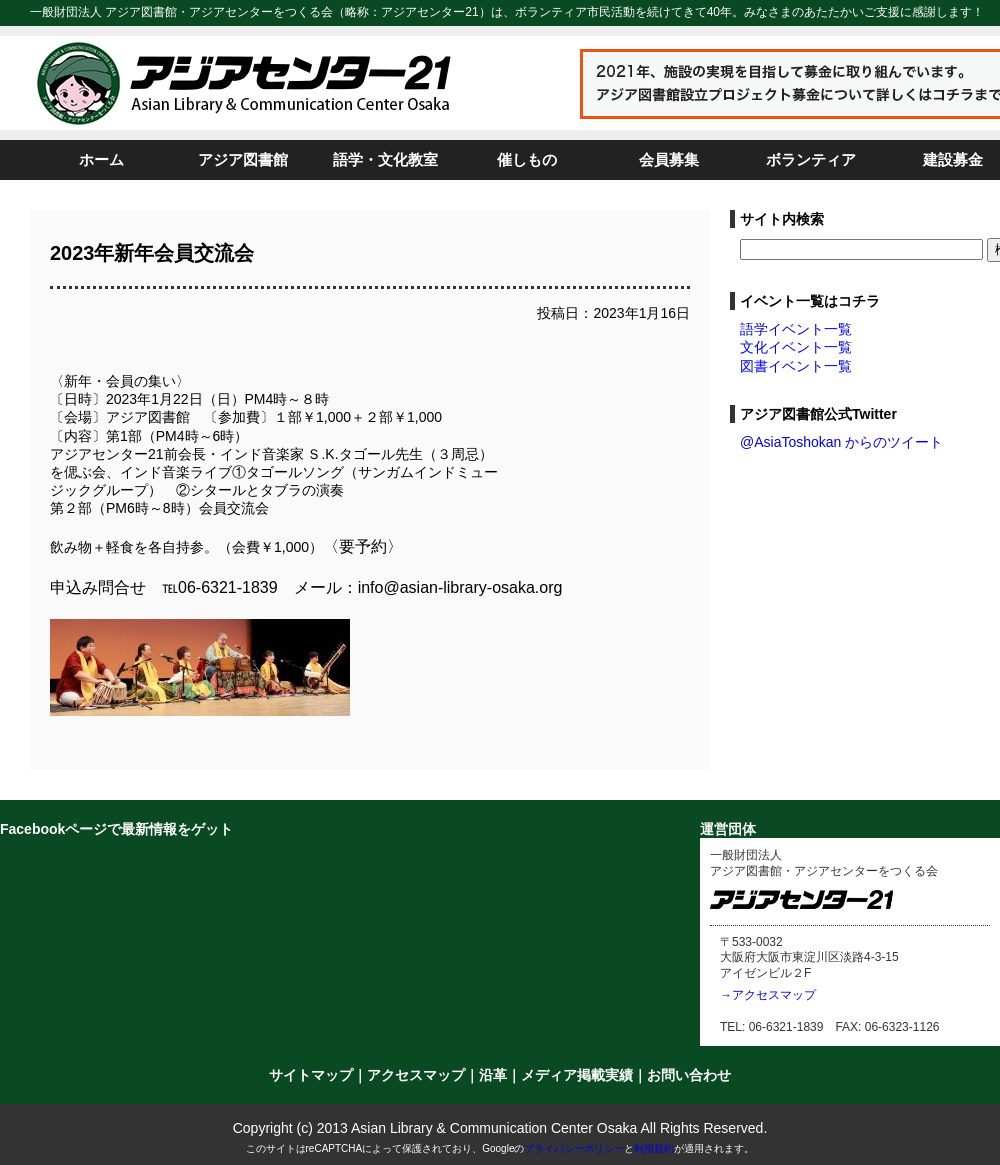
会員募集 (669, 159)
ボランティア (811, 159)
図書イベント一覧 (796, 366)
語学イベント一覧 (796, 329)
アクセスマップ (416, 1075)
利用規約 (654, 1148)
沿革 (493, 1075)
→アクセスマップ (768, 995)
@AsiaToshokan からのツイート (841, 442)
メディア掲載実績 (577, 1075)
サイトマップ (311, 1075)
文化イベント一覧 (796, 347)
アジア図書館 (243, 159)
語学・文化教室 (385, 159)
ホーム (101, 159)
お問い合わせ (689, 1075)
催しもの (527, 159)
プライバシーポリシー (574, 1148)
